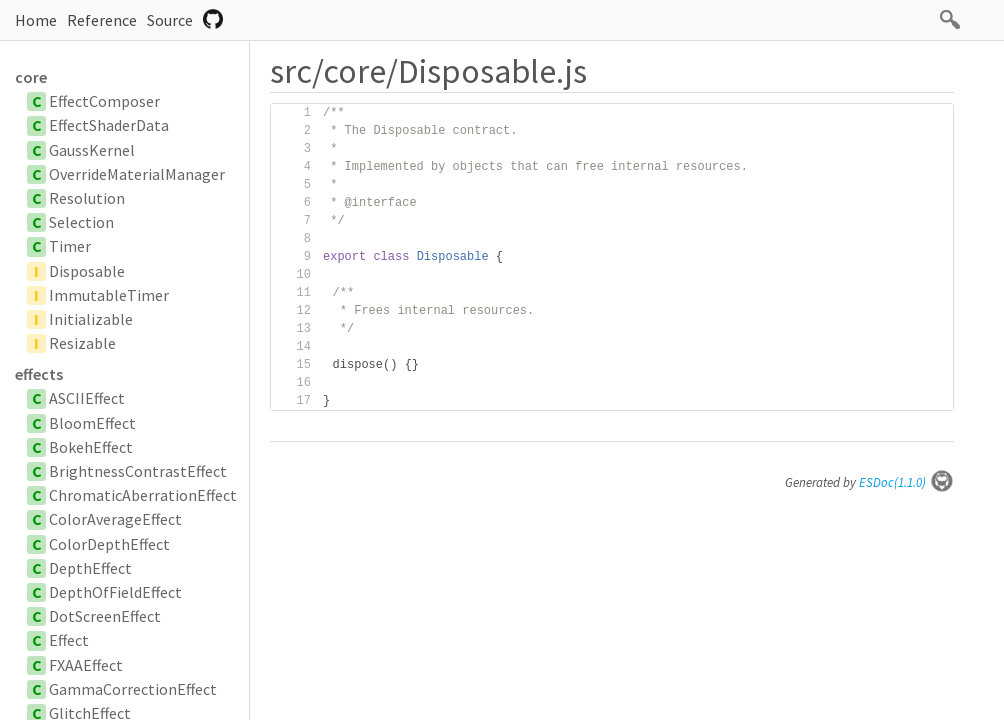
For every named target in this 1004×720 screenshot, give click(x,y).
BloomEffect (92, 423)
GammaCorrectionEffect (133, 689)
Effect (69, 640)
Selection (81, 222)
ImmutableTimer (109, 295)
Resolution (87, 198)
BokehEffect (91, 447)
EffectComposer (104, 101)
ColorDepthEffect (109, 544)
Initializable (91, 319)
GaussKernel (92, 150)
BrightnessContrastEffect (138, 471)
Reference (102, 20)
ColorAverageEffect (115, 519)
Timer (70, 246)
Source (170, 20)
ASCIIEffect (87, 398)
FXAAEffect (86, 665)
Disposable (87, 271)
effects (39, 374)
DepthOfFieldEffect (115, 592)
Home (36, 20)
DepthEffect (90, 568)
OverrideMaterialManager (137, 174)
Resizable (82, 343)
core (31, 77)
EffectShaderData (109, 125)
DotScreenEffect (105, 616)
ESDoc (906, 482)
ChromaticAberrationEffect (143, 495)
